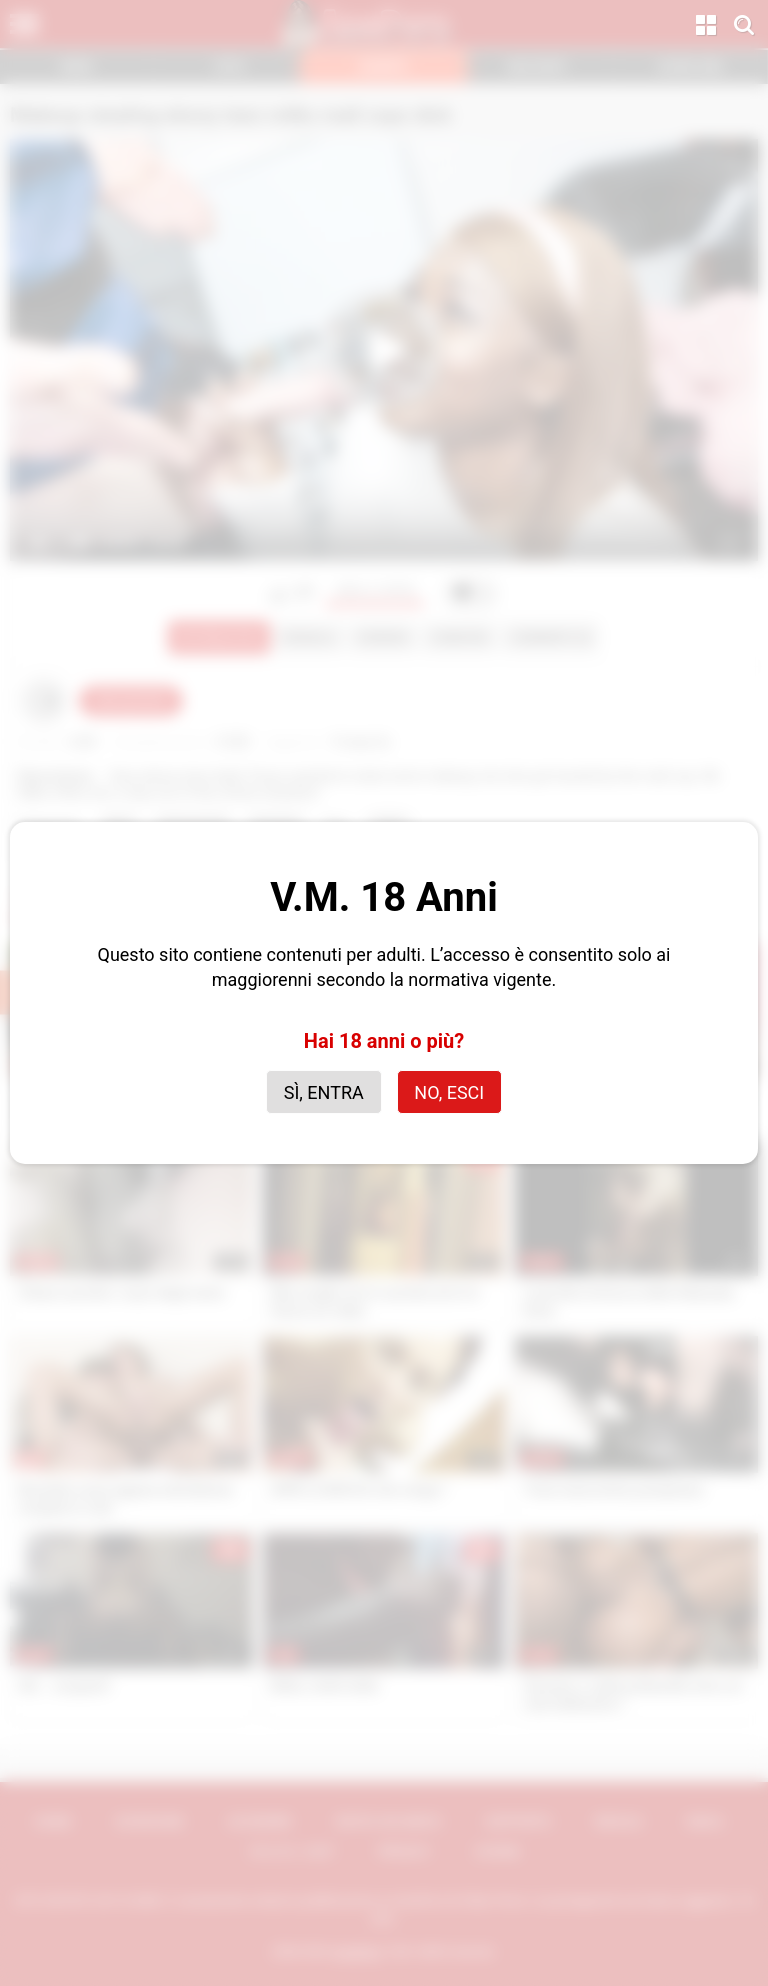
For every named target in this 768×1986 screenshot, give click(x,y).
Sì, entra (324, 1092)
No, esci (449, 1092)
